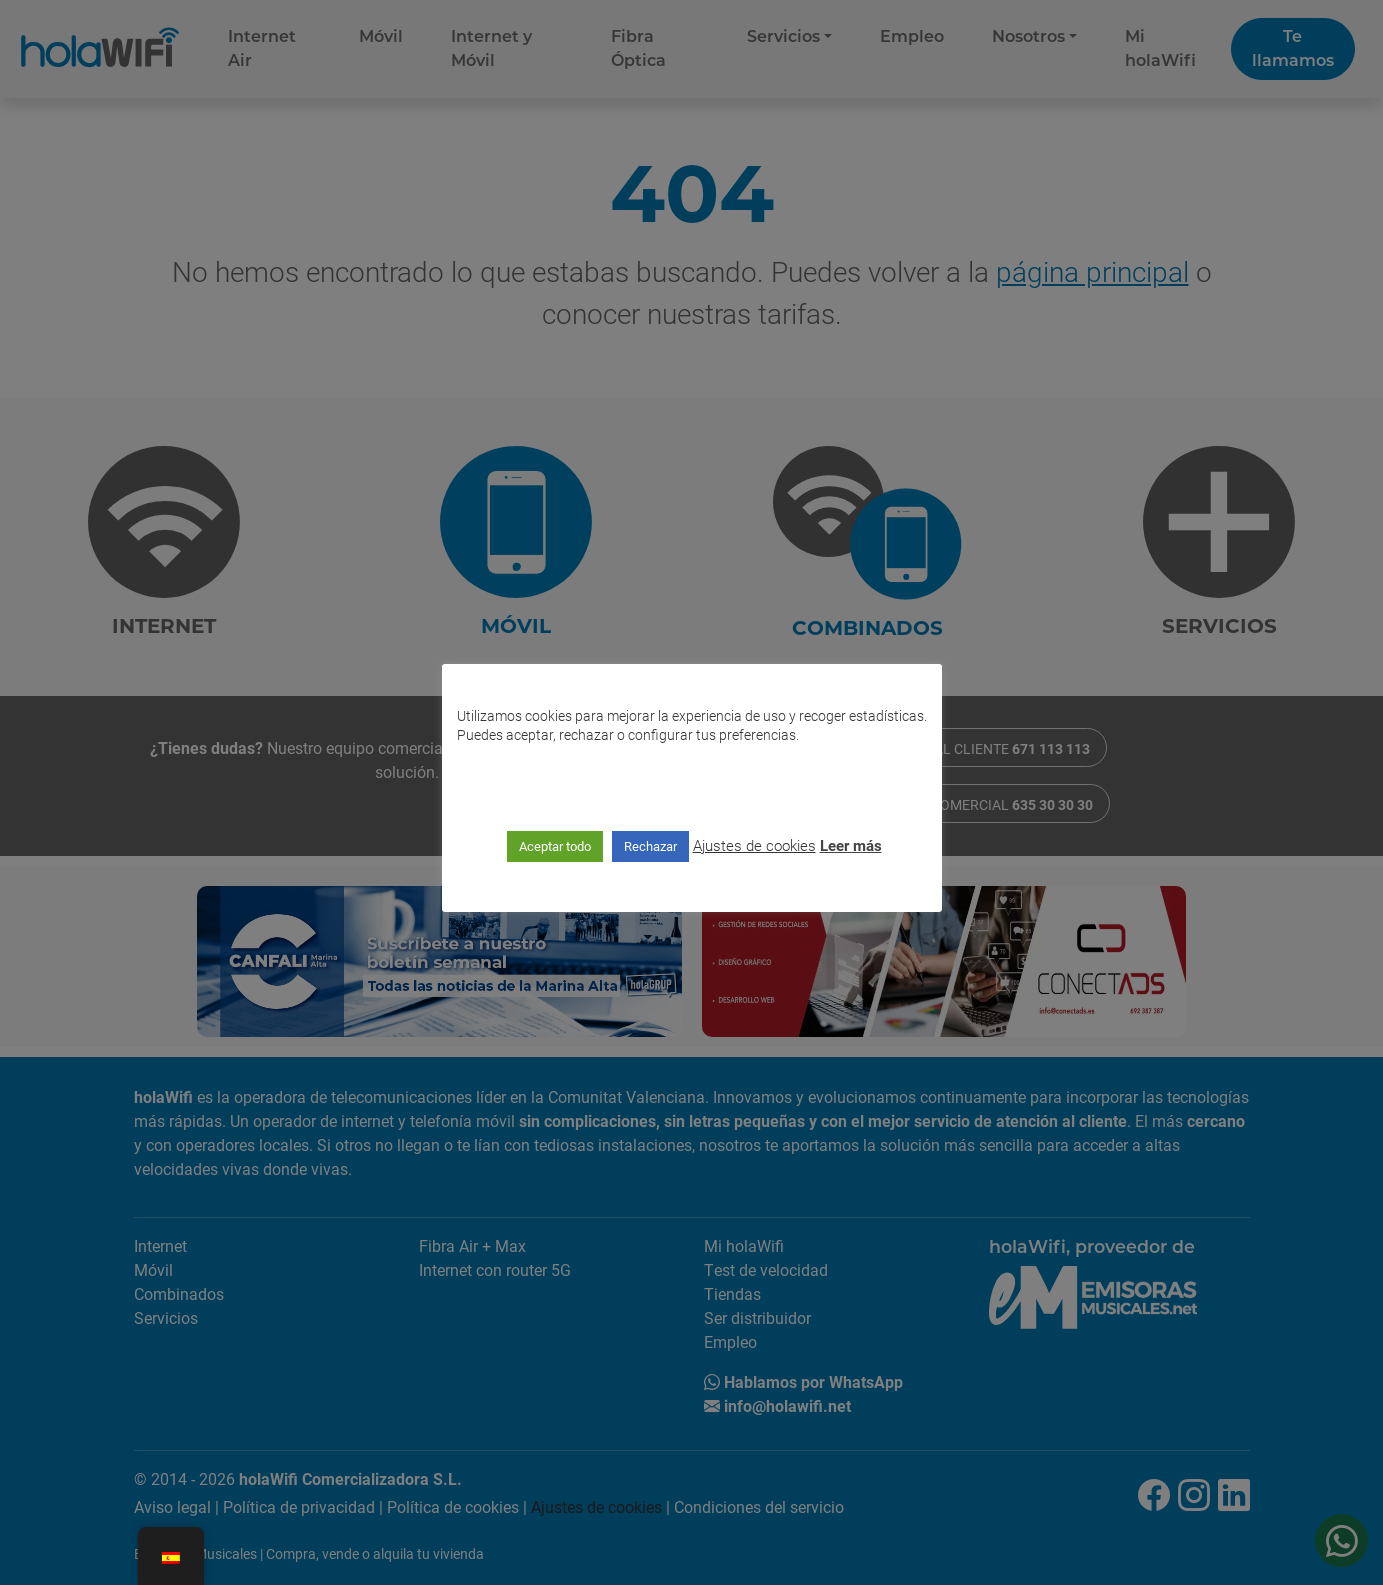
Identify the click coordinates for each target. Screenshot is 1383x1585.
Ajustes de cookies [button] (754, 845)
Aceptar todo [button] (555, 846)
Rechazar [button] (650, 846)
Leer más (851, 845)
